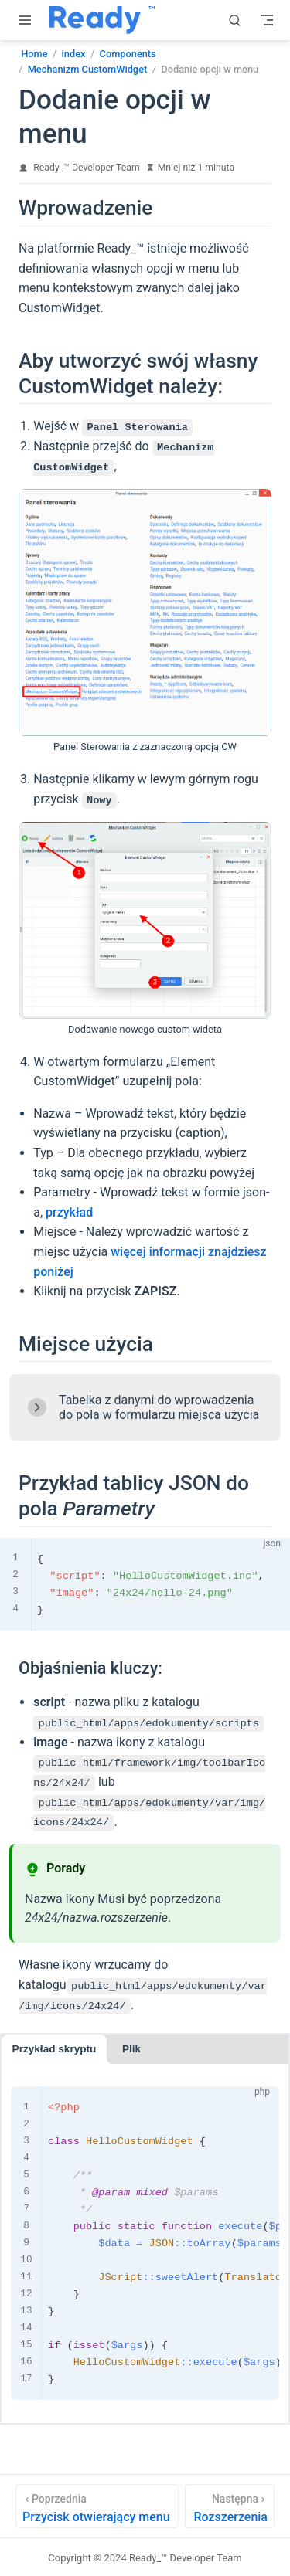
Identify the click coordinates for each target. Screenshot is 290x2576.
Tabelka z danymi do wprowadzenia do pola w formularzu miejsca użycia (159, 1407)
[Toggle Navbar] (267, 20)
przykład (69, 1211)
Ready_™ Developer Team (86, 167)
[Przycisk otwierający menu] (97, 2505)
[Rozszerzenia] (230, 2505)
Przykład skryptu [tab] (54, 2048)
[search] (235, 20)
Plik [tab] (131, 2048)
